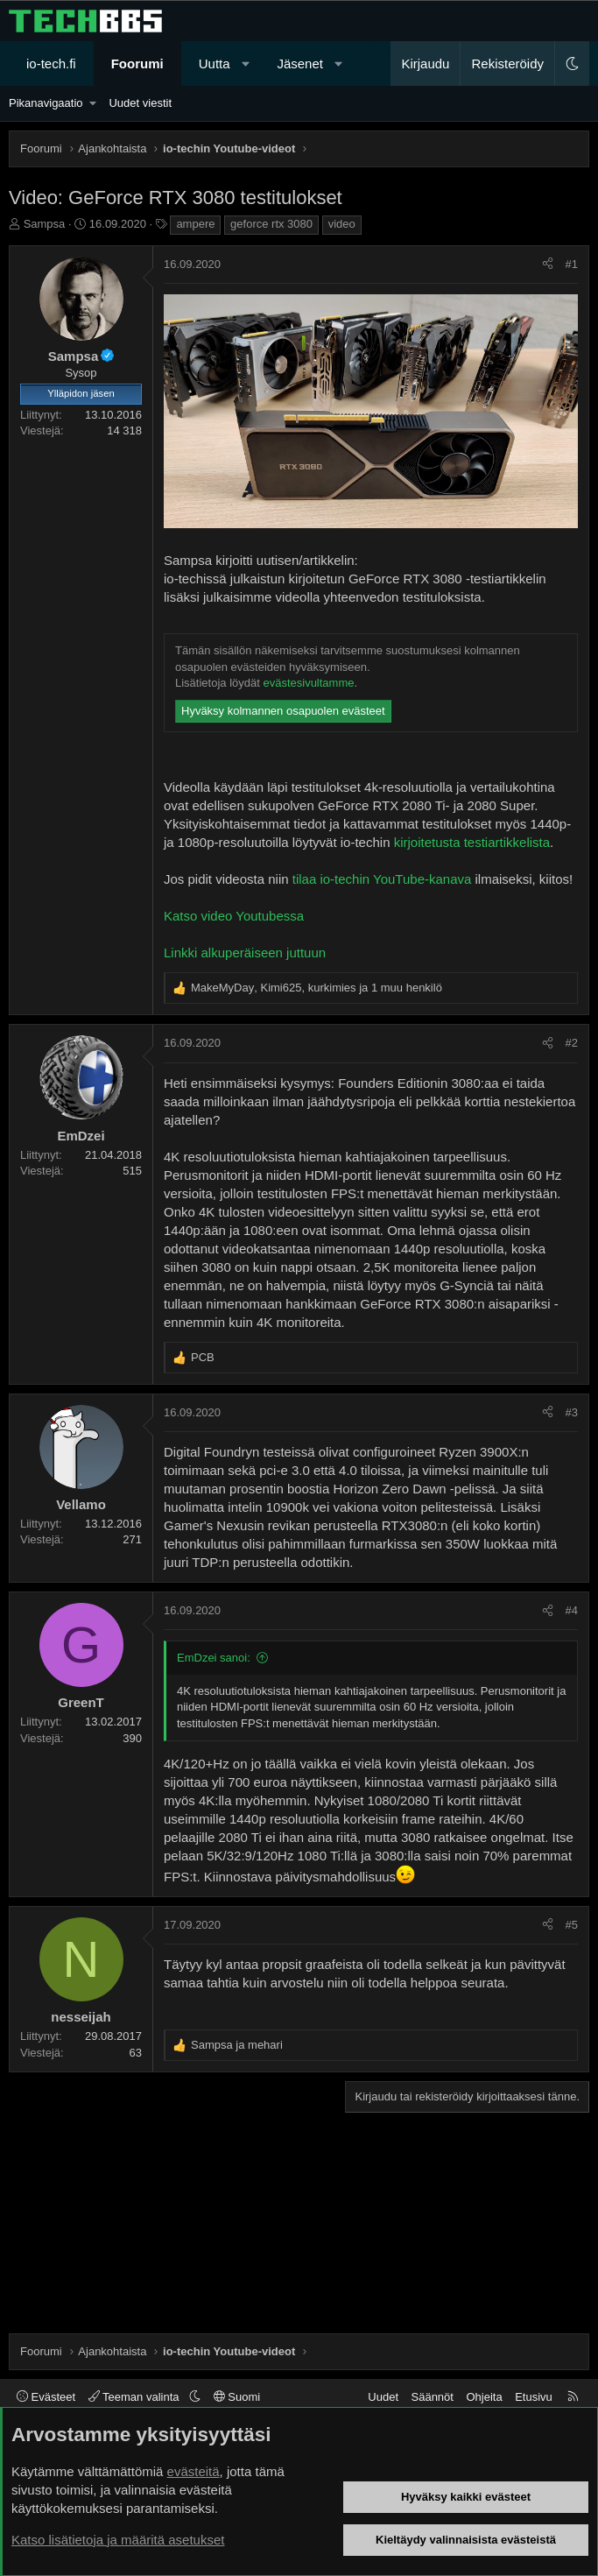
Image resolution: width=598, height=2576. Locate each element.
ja (237, 2044)
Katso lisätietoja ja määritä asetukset (117, 2539)
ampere (195, 223)
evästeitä (193, 2471)
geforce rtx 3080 (271, 223)
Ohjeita (484, 2396)
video (341, 223)
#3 (572, 1412)
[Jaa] (547, 264)
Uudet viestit (140, 102)
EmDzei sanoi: (213, 1657)
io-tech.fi (51, 63)
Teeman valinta (135, 2396)
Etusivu (533, 2396)
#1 (572, 264)
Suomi (237, 2396)
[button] (245, 63)
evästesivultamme (308, 682)
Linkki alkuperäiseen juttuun (245, 952)
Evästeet (46, 2396)
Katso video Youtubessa (234, 915)
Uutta (214, 63)
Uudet (383, 2396)
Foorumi (137, 63)
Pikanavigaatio (46, 102)
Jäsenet (300, 63)
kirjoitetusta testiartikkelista (472, 842)
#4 (572, 1610)
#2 (572, 1042)
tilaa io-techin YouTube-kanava (382, 879)
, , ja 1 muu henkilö (316, 987)
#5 (572, 1924)
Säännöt (433, 2396)
